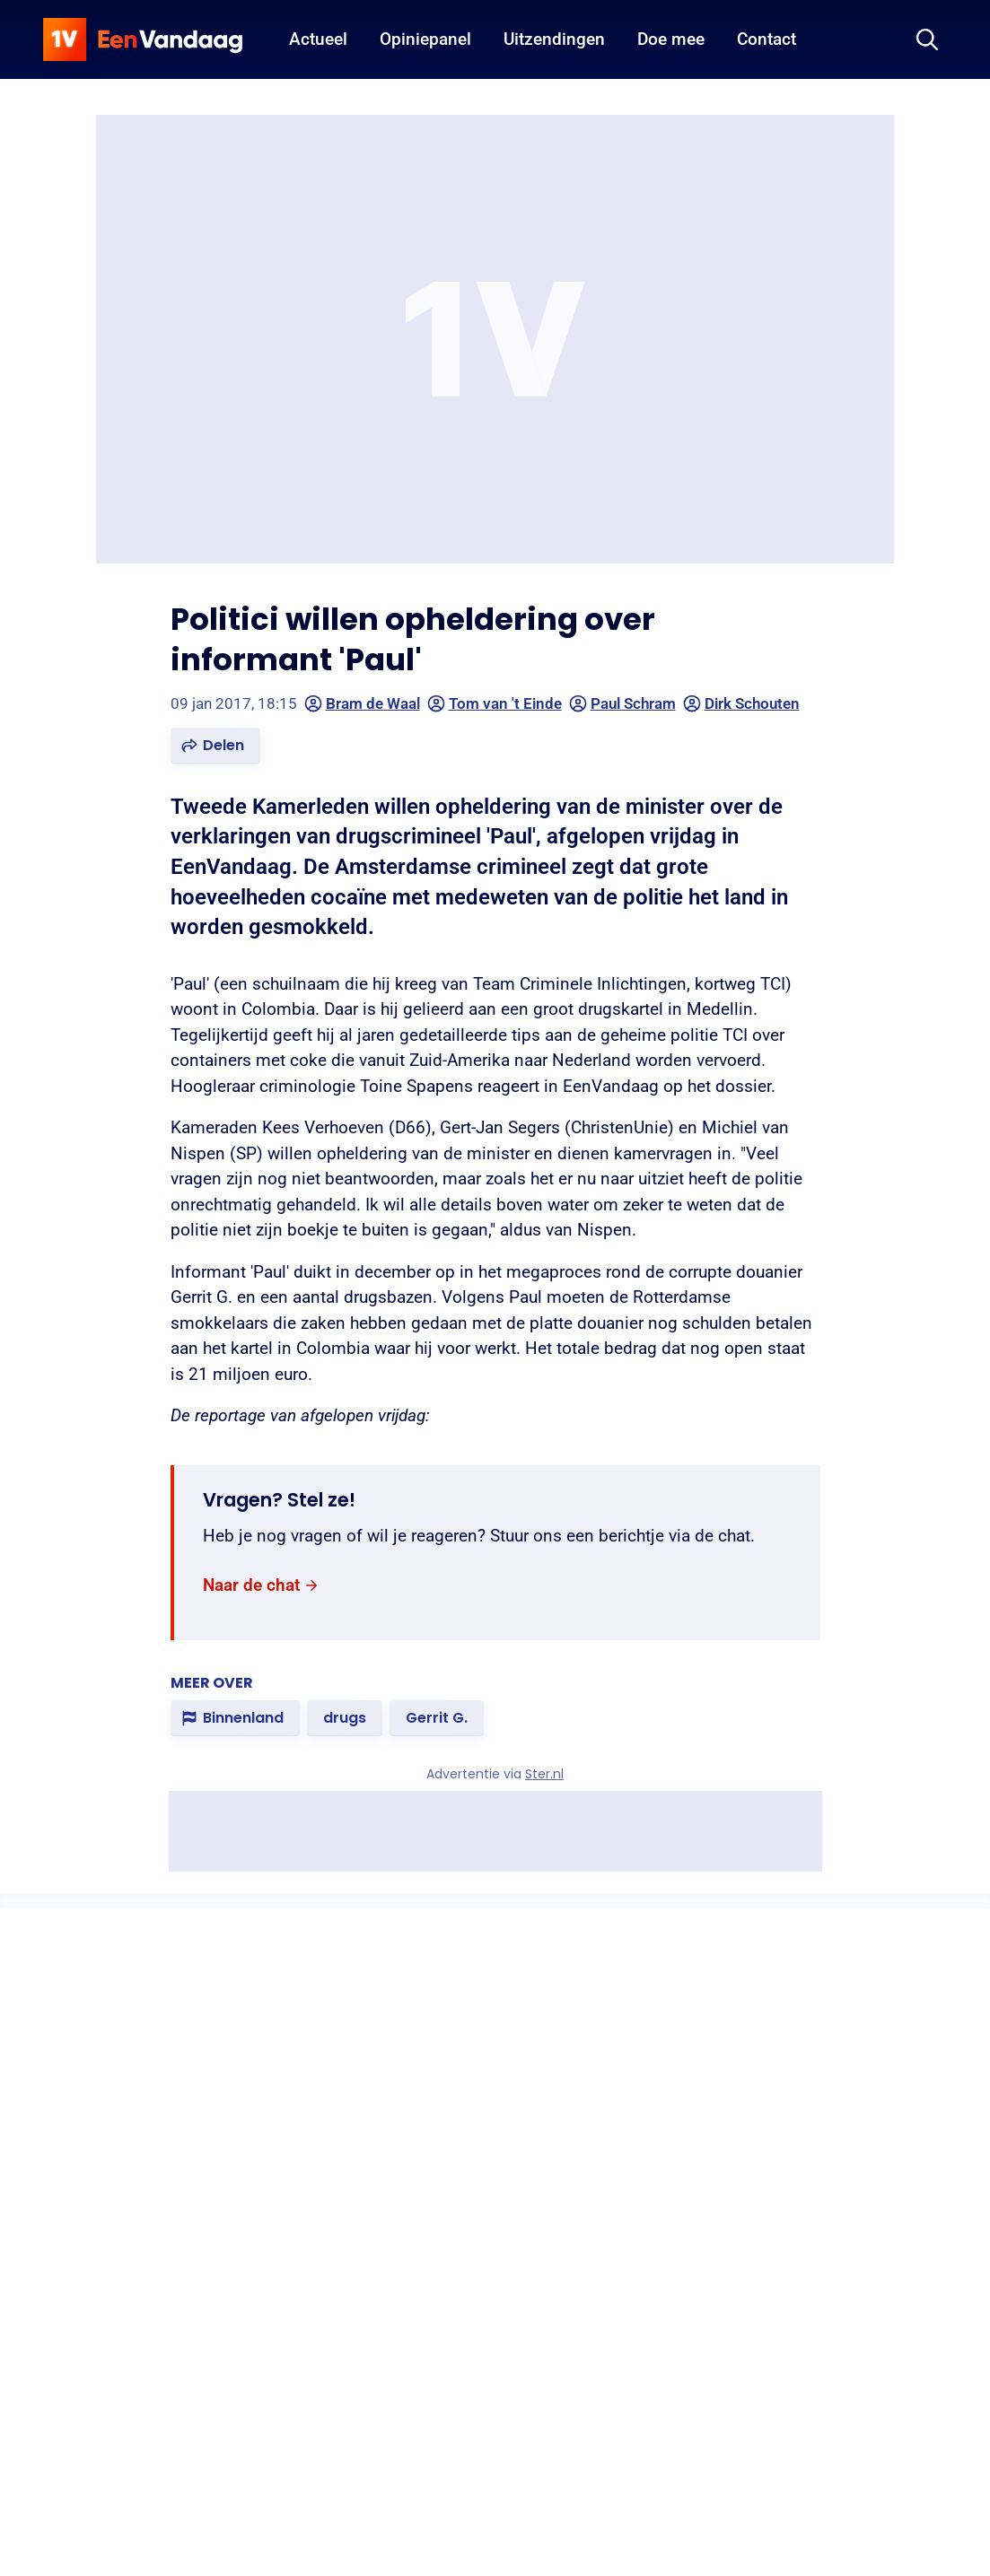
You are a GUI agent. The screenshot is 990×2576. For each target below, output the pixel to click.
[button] (215, 746)
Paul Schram (622, 703)
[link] (261, 1586)
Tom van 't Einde (494, 703)
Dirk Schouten (741, 703)
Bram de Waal (362, 703)
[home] (142, 39)
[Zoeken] (927, 39)
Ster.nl (544, 1774)
